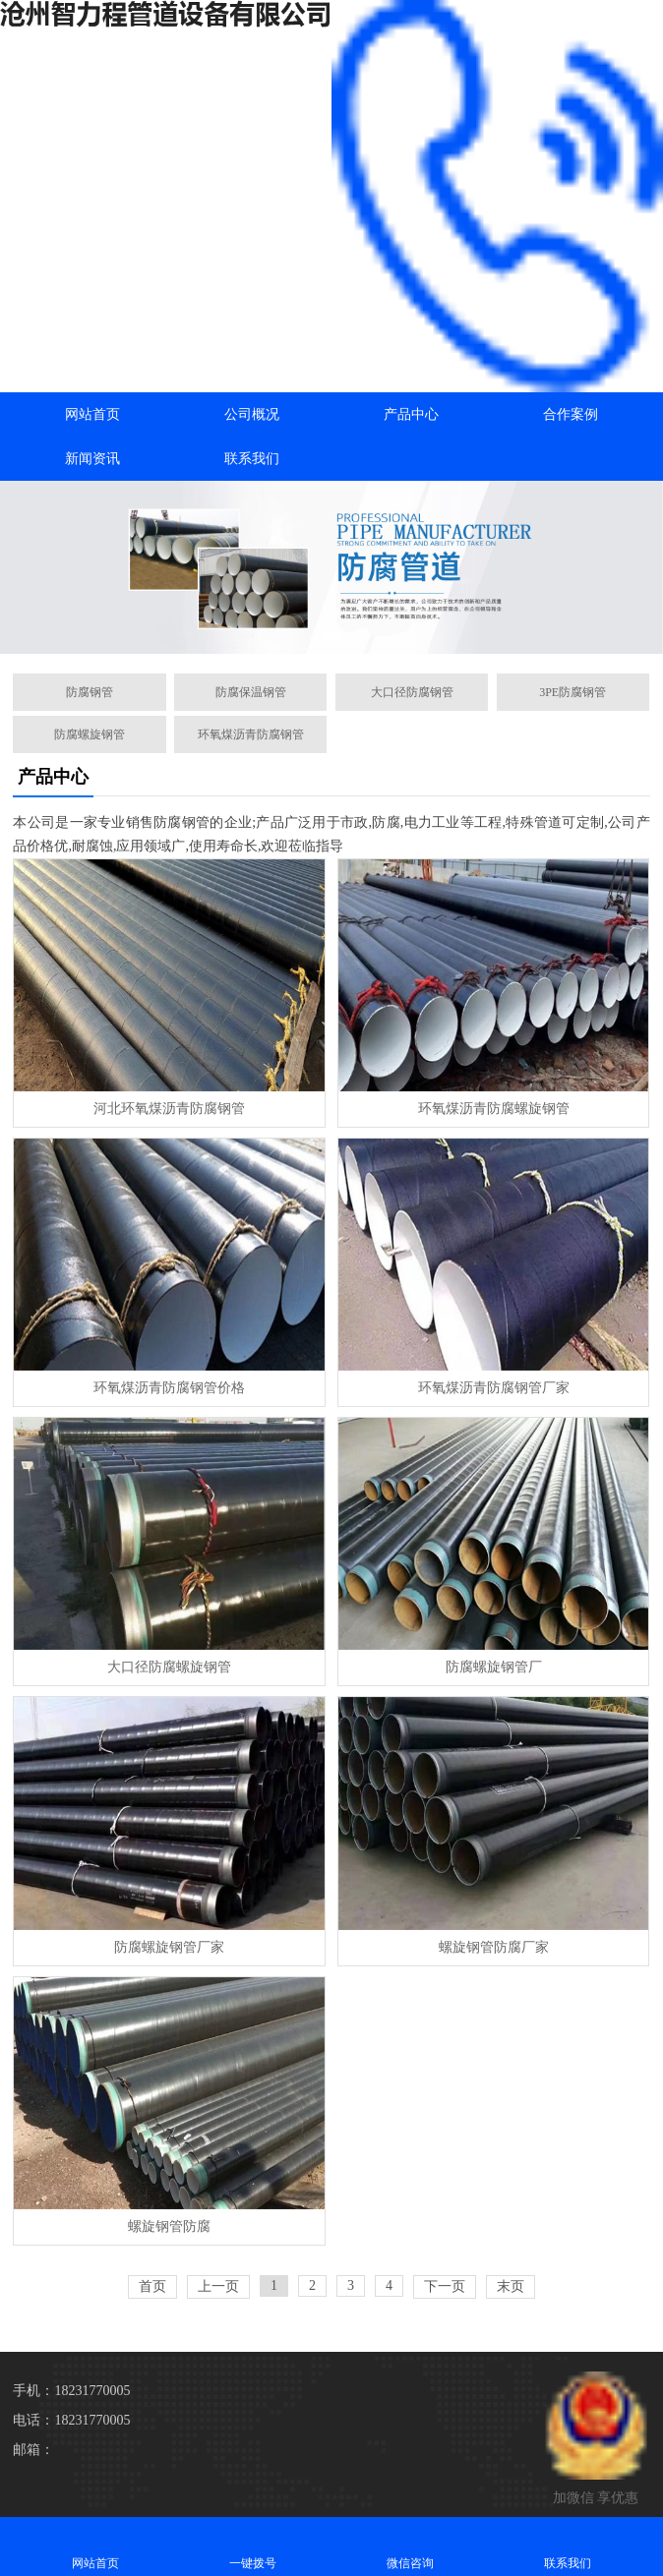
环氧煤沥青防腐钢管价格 (169, 1387)
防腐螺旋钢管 (89, 734)
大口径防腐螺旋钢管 (169, 1667)
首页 (152, 2286)
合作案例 (570, 414)
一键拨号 (253, 2546)
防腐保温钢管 (250, 692)
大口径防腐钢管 (412, 692)
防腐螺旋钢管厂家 (169, 1947)
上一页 (218, 2286)
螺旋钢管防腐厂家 (494, 1947)
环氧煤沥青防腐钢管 (251, 734)
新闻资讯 (92, 458)
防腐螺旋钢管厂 (494, 1667)
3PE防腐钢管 (572, 692)
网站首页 (92, 414)
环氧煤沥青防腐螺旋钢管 (494, 1108)
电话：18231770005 (71, 2420)
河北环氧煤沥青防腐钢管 (169, 1108)
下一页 (444, 2286)
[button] (331, 636)
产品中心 (411, 414)
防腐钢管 (89, 692)
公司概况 (251, 414)
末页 (510, 2286)
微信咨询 (410, 2546)
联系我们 (251, 458)
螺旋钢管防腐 (169, 2226)
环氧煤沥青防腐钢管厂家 (494, 1387)
